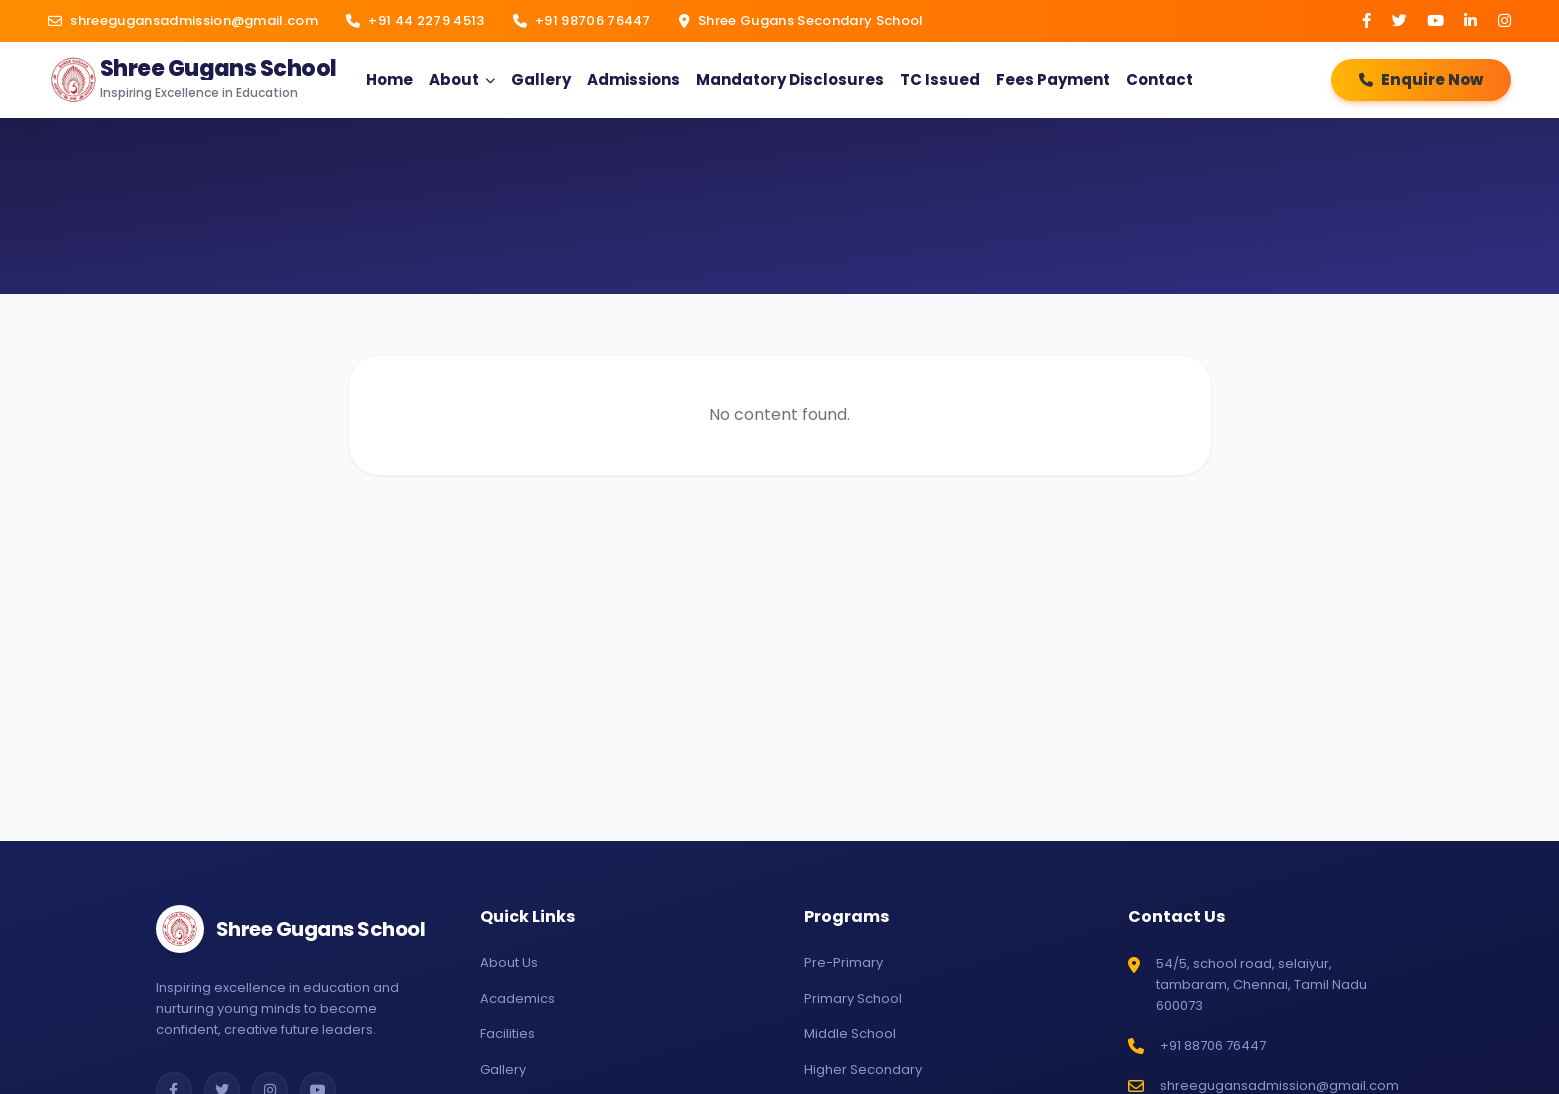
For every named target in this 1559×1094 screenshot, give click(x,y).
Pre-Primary (843, 962)
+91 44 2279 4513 (415, 21)
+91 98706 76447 (582, 21)
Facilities (507, 1033)
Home (389, 79)
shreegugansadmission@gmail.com (183, 21)
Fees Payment (1053, 79)
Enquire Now (1421, 79)
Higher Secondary (863, 1069)
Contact (1159, 79)
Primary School (853, 998)
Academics (517, 998)
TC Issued (940, 79)
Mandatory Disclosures (790, 79)
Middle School (850, 1033)
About (454, 79)
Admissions (633, 79)
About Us (509, 962)
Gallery (541, 79)
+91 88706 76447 (1213, 1045)
